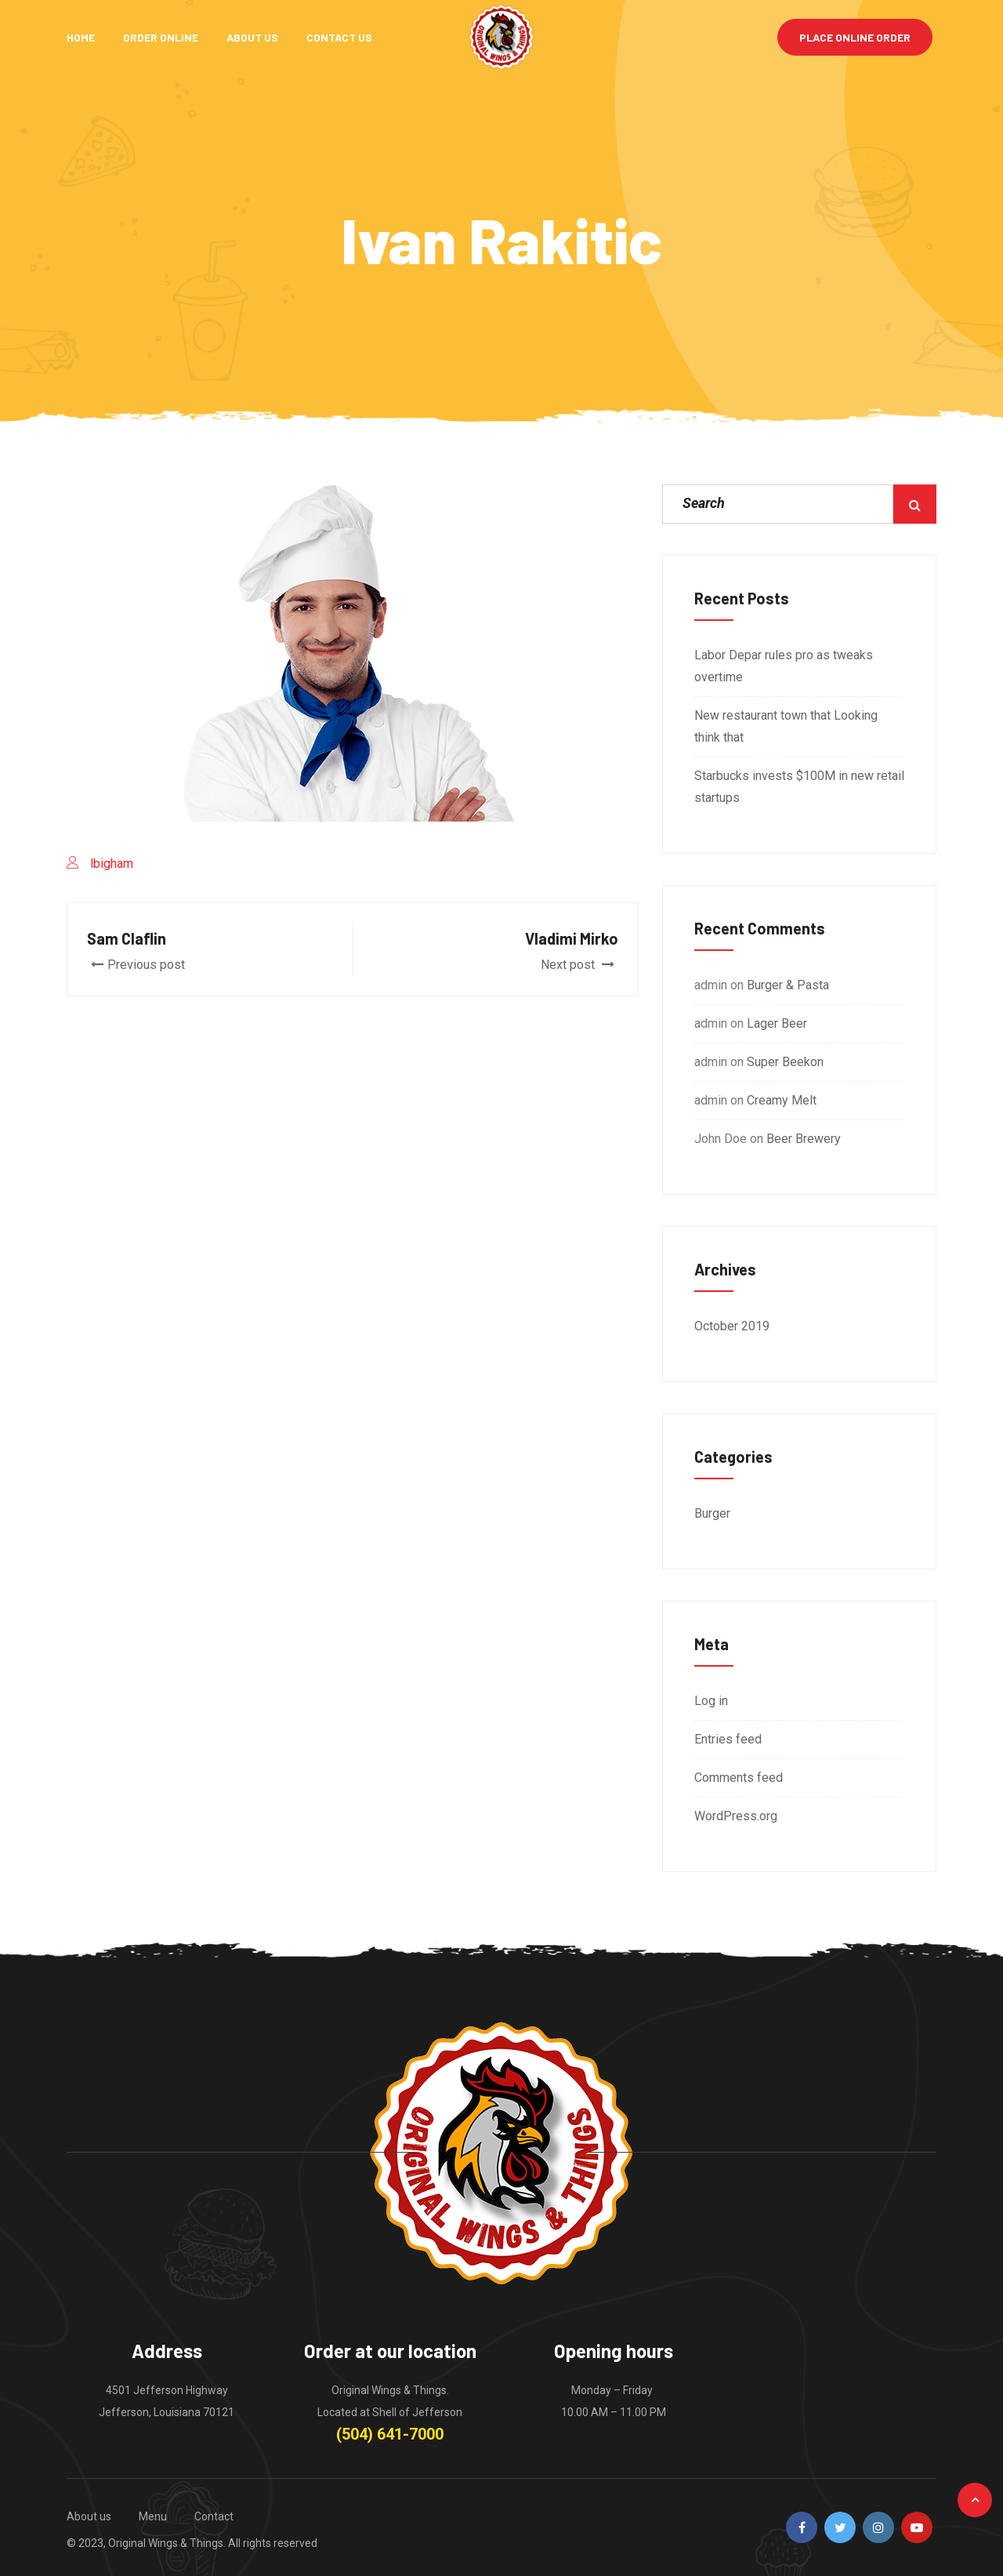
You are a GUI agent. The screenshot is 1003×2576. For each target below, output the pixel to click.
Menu (153, 2516)
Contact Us (339, 37)
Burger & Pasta (788, 985)
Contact (214, 2516)
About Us (252, 37)
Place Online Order (855, 37)
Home (81, 37)
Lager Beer (777, 1023)
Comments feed (738, 1777)
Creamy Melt (782, 1100)
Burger (712, 1513)
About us (89, 2516)
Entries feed (728, 1739)
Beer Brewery (803, 1138)
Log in (711, 1700)
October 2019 (731, 1326)
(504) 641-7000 (390, 2434)
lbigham (111, 863)
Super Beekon (785, 1061)
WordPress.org (735, 1816)
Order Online (160, 37)
